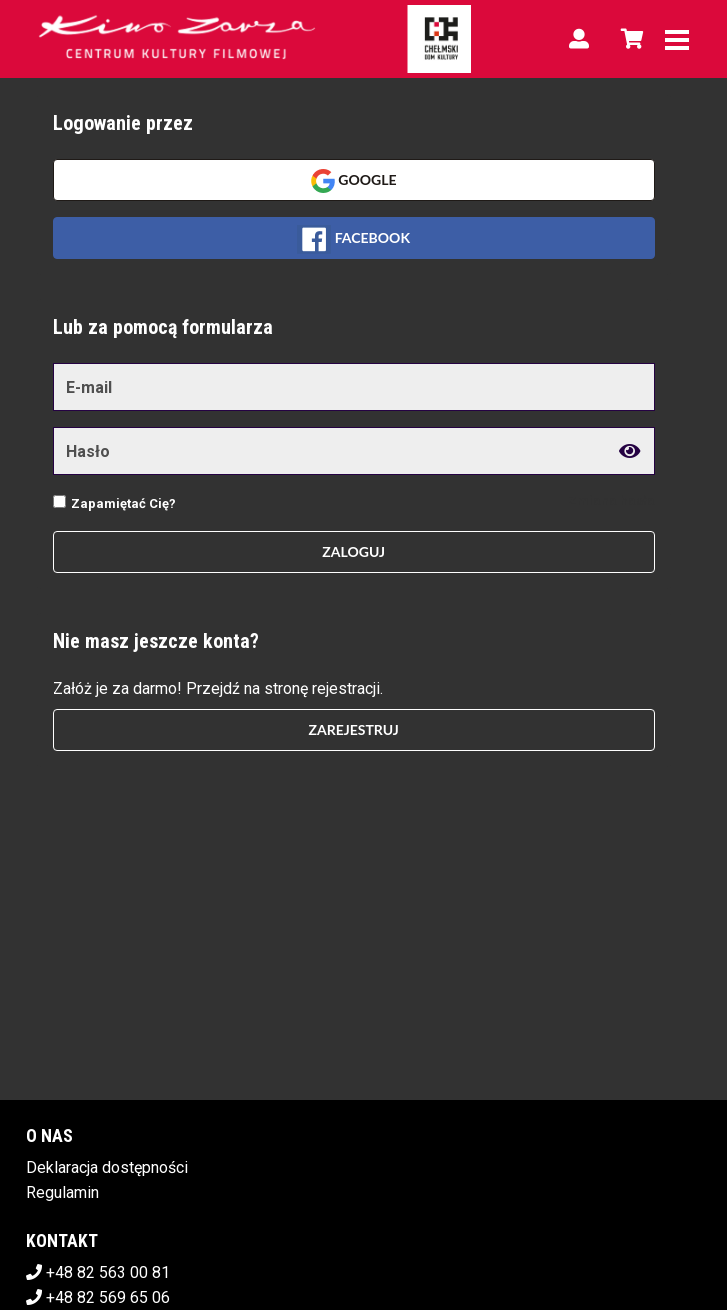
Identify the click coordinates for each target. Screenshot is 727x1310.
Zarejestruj (353, 729)
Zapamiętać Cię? (123, 503)
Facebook (353, 239)
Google (354, 181)
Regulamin (62, 1192)
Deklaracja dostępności (107, 1167)
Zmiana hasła (611, 500)
